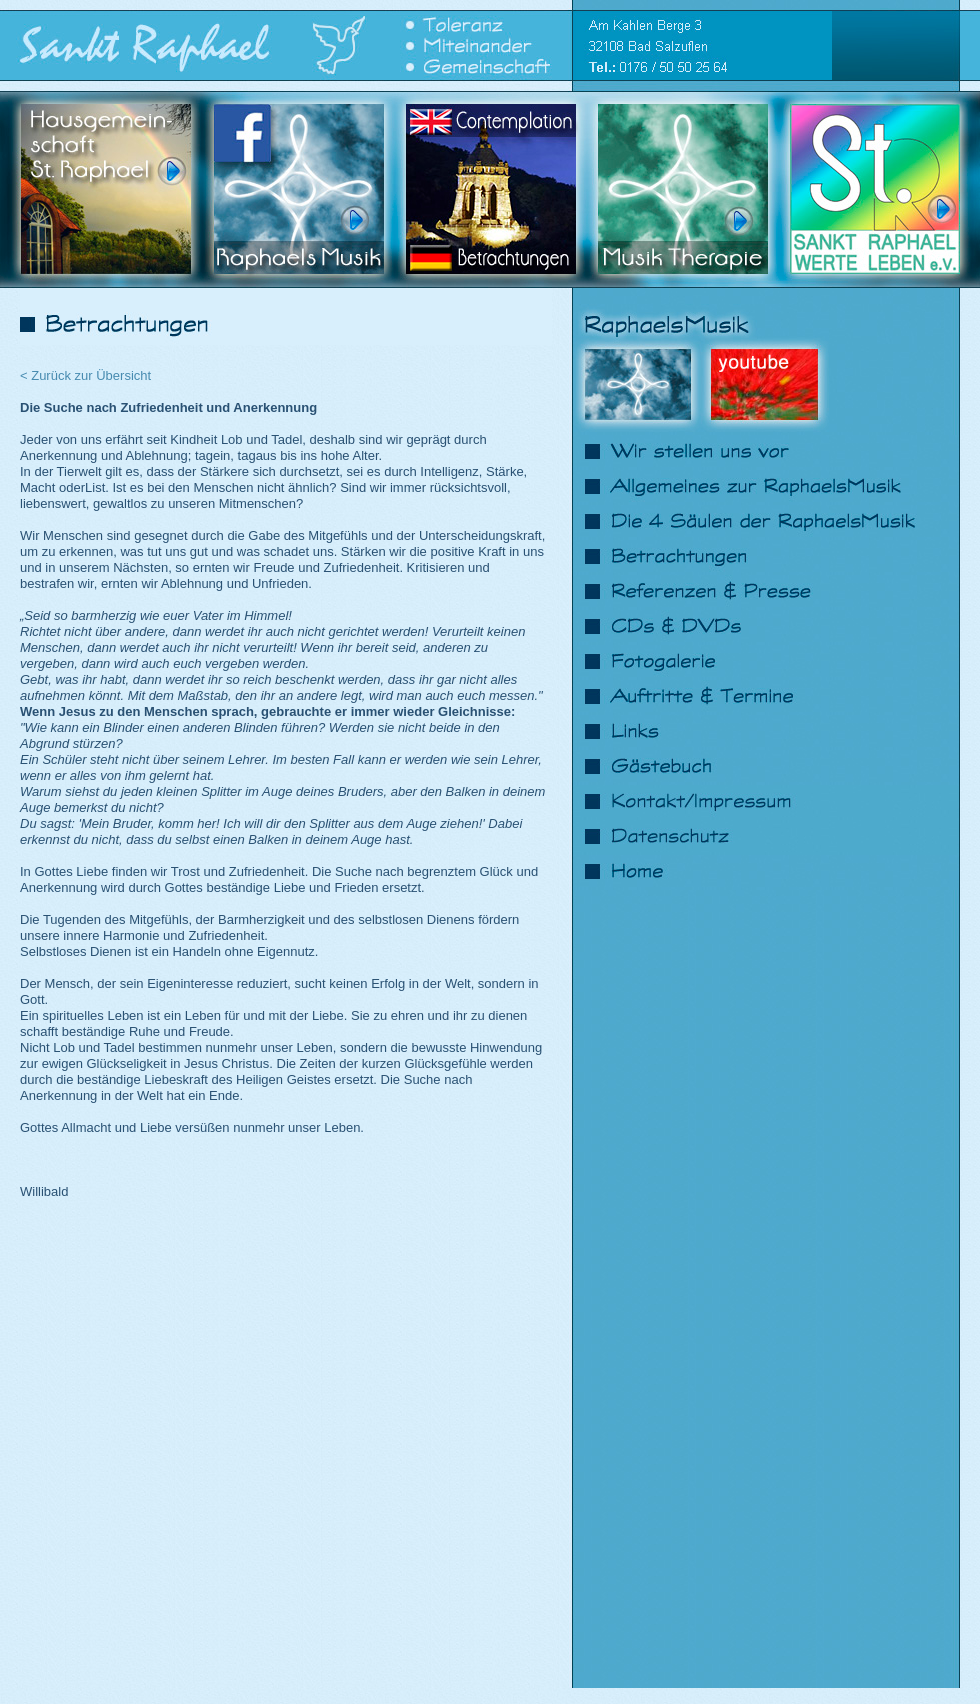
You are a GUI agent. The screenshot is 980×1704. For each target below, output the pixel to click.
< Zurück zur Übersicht (85, 375)
